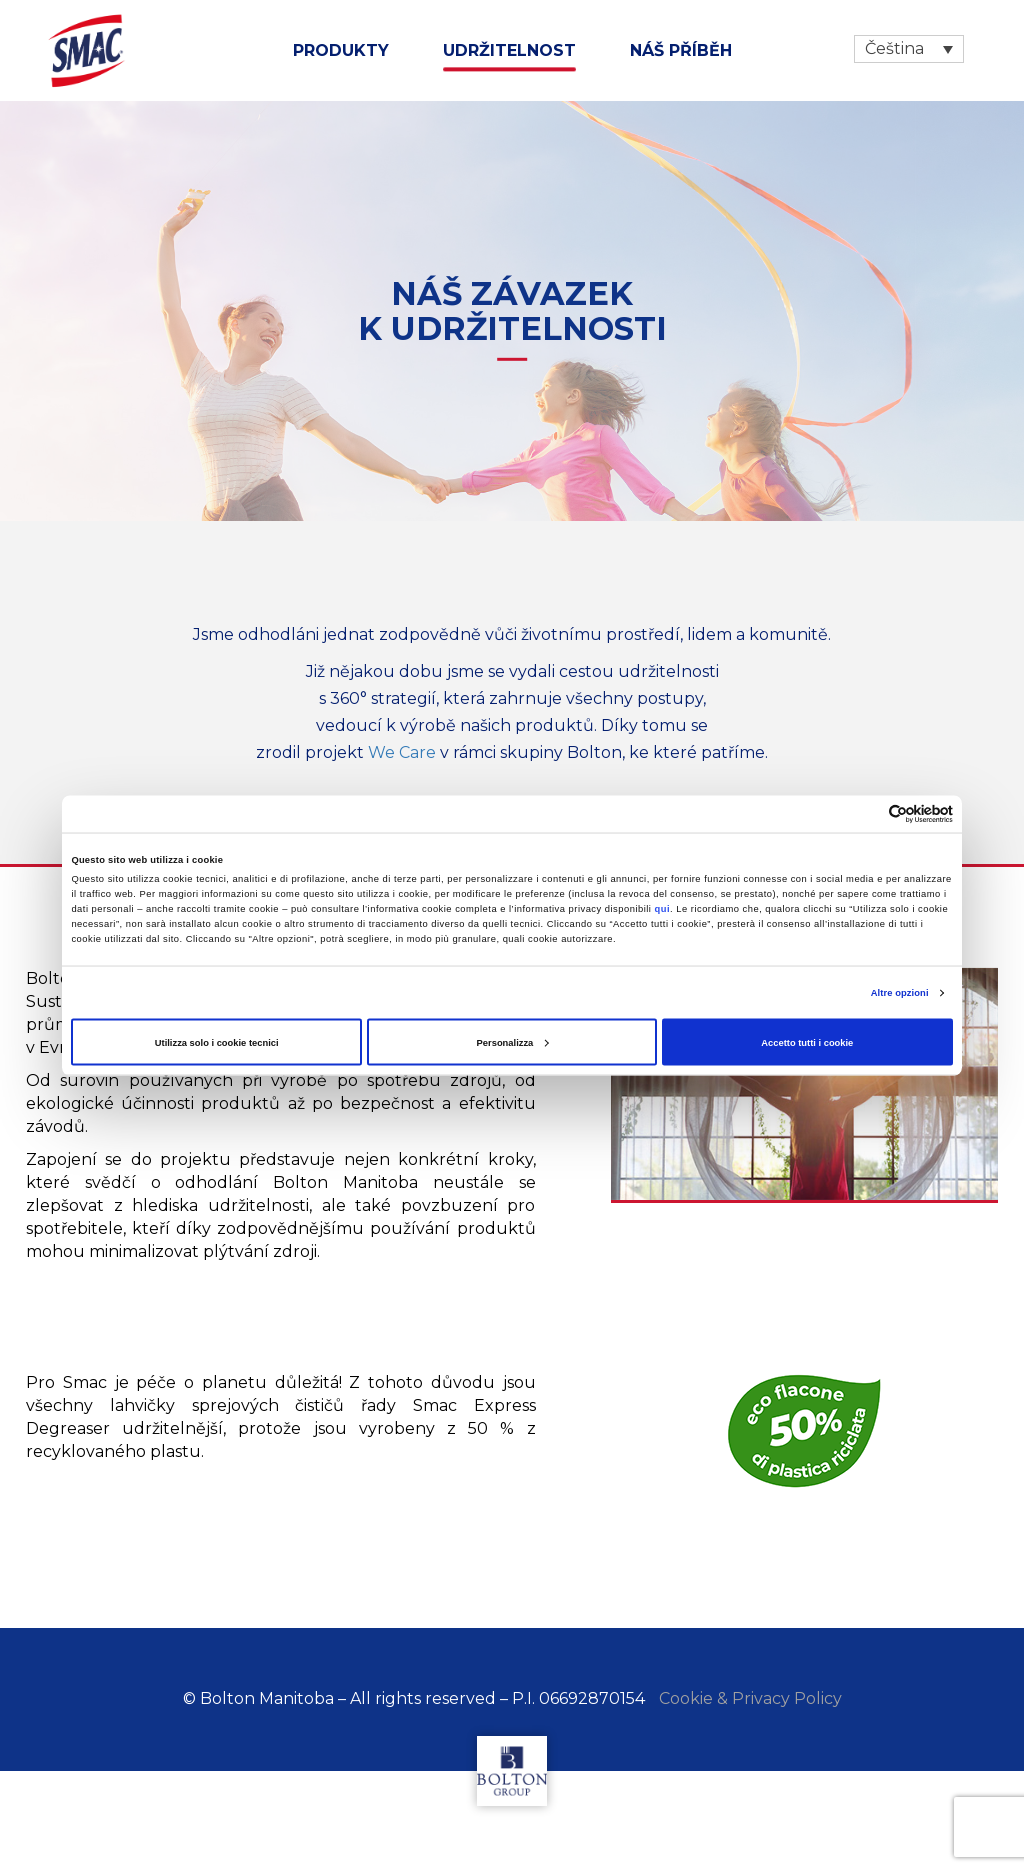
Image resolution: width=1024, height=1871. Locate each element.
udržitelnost (509, 50)
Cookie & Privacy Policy (750, 1698)
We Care (402, 752)
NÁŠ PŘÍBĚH (681, 50)
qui (663, 909)
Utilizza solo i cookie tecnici (217, 1042)
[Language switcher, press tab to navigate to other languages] (909, 49)
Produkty (341, 50)
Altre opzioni (900, 993)
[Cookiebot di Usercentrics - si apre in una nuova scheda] (865, 813)
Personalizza (513, 1042)
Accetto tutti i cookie (807, 1042)
